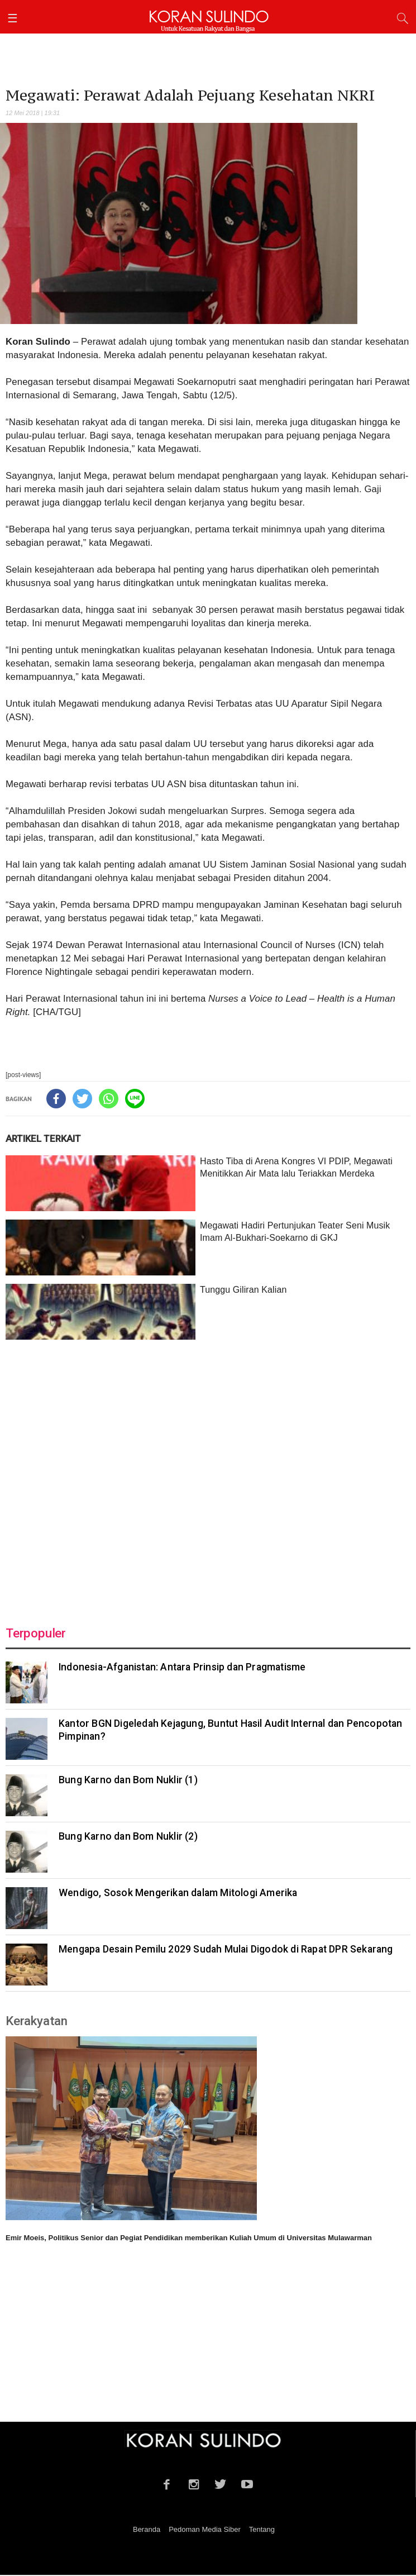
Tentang (262, 2529)
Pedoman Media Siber (205, 2529)
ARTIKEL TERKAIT (43, 1138)
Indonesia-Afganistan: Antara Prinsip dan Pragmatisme (182, 1667)
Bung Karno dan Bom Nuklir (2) (128, 1836)
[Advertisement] (208, 1476)
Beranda (146, 2529)
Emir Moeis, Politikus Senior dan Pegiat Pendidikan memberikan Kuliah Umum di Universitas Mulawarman (189, 2238)
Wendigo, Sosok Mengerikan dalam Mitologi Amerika (178, 1892)
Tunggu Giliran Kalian (243, 1289)
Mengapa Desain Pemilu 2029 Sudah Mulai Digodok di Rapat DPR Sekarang (226, 1949)
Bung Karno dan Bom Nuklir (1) (128, 1779)
